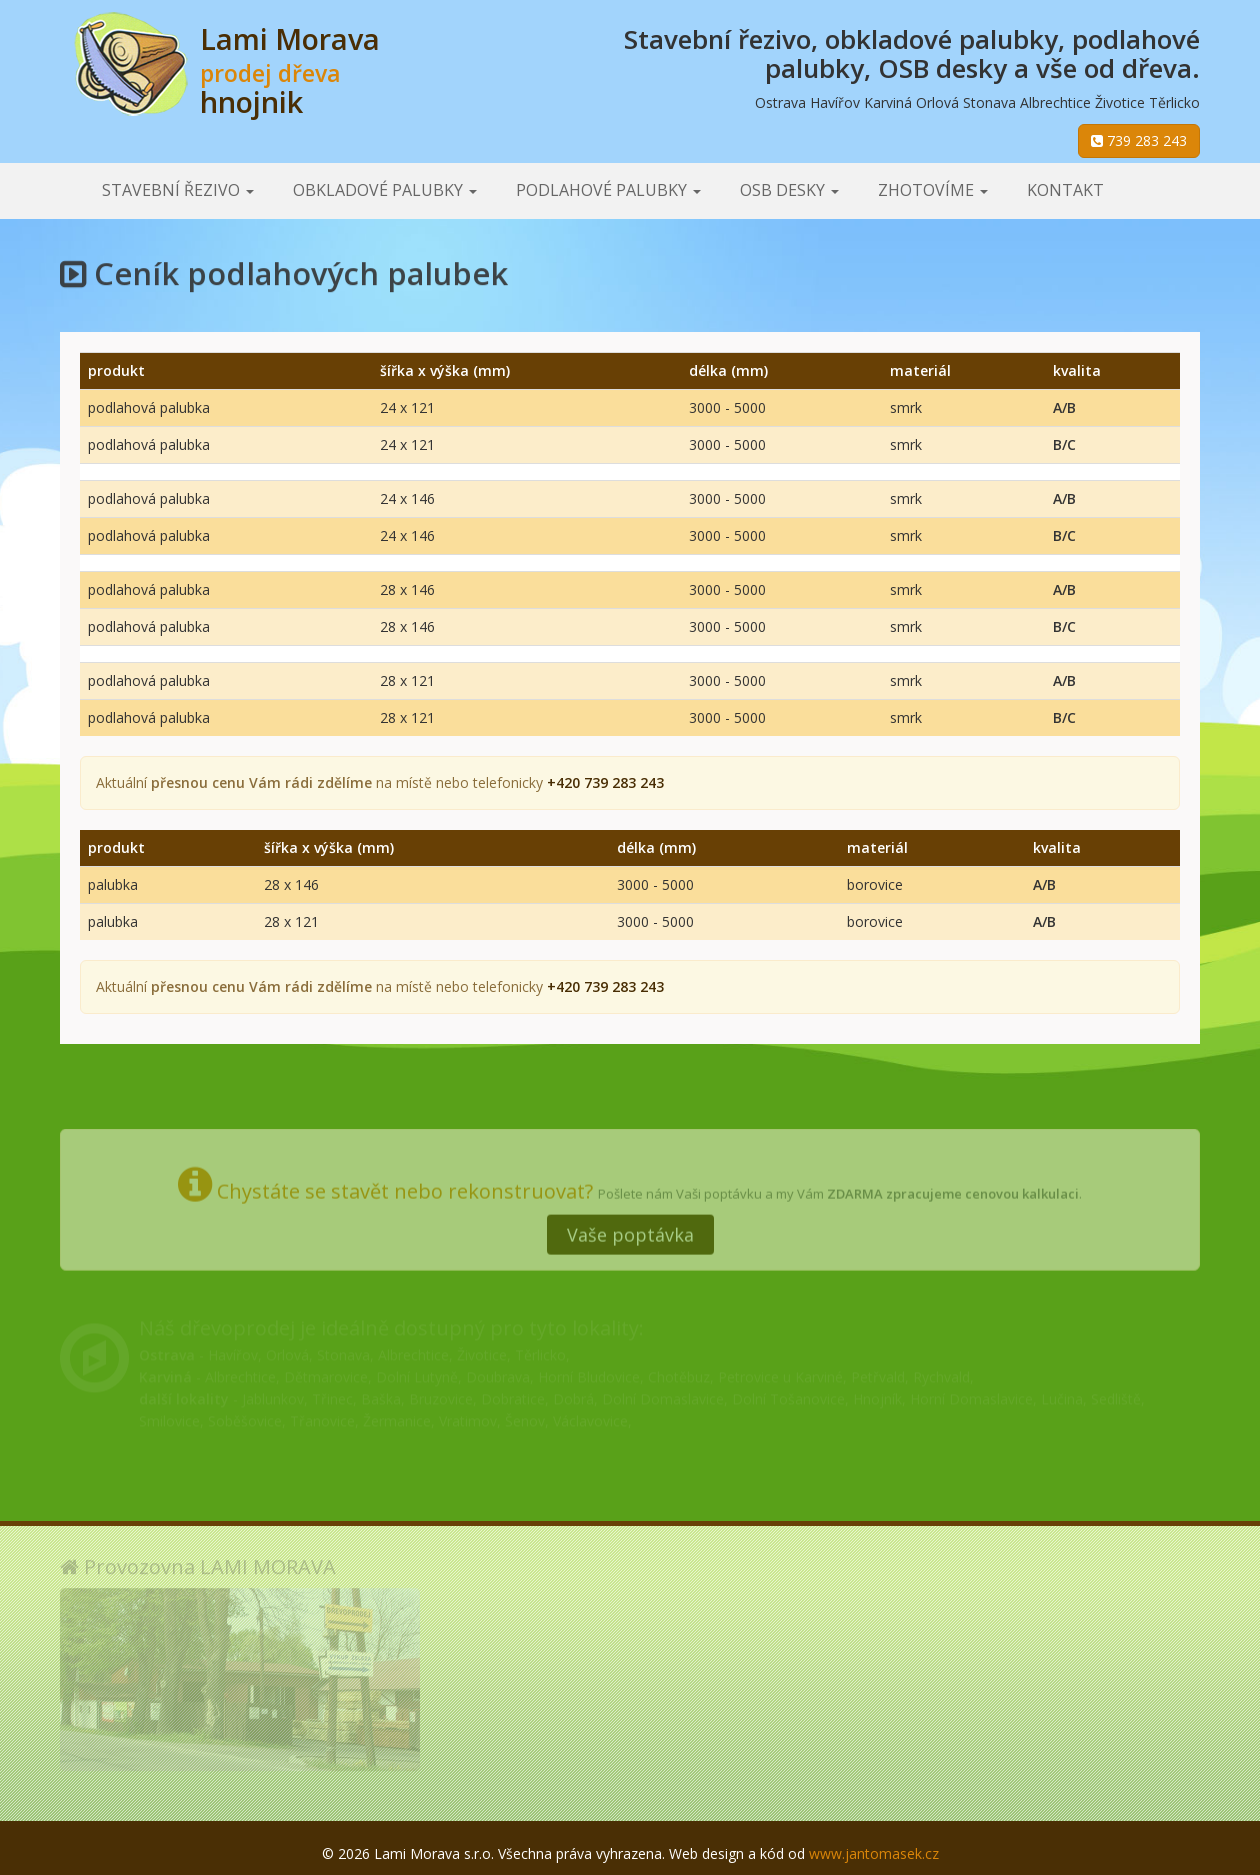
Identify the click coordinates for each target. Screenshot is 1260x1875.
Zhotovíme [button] (933, 190)
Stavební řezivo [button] (178, 190)
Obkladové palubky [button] (385, 190)
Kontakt (1065, 190)
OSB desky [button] (789, 190)
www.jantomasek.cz (874, 1853)
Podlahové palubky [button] (608, 190)
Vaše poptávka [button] (630, 1226)
